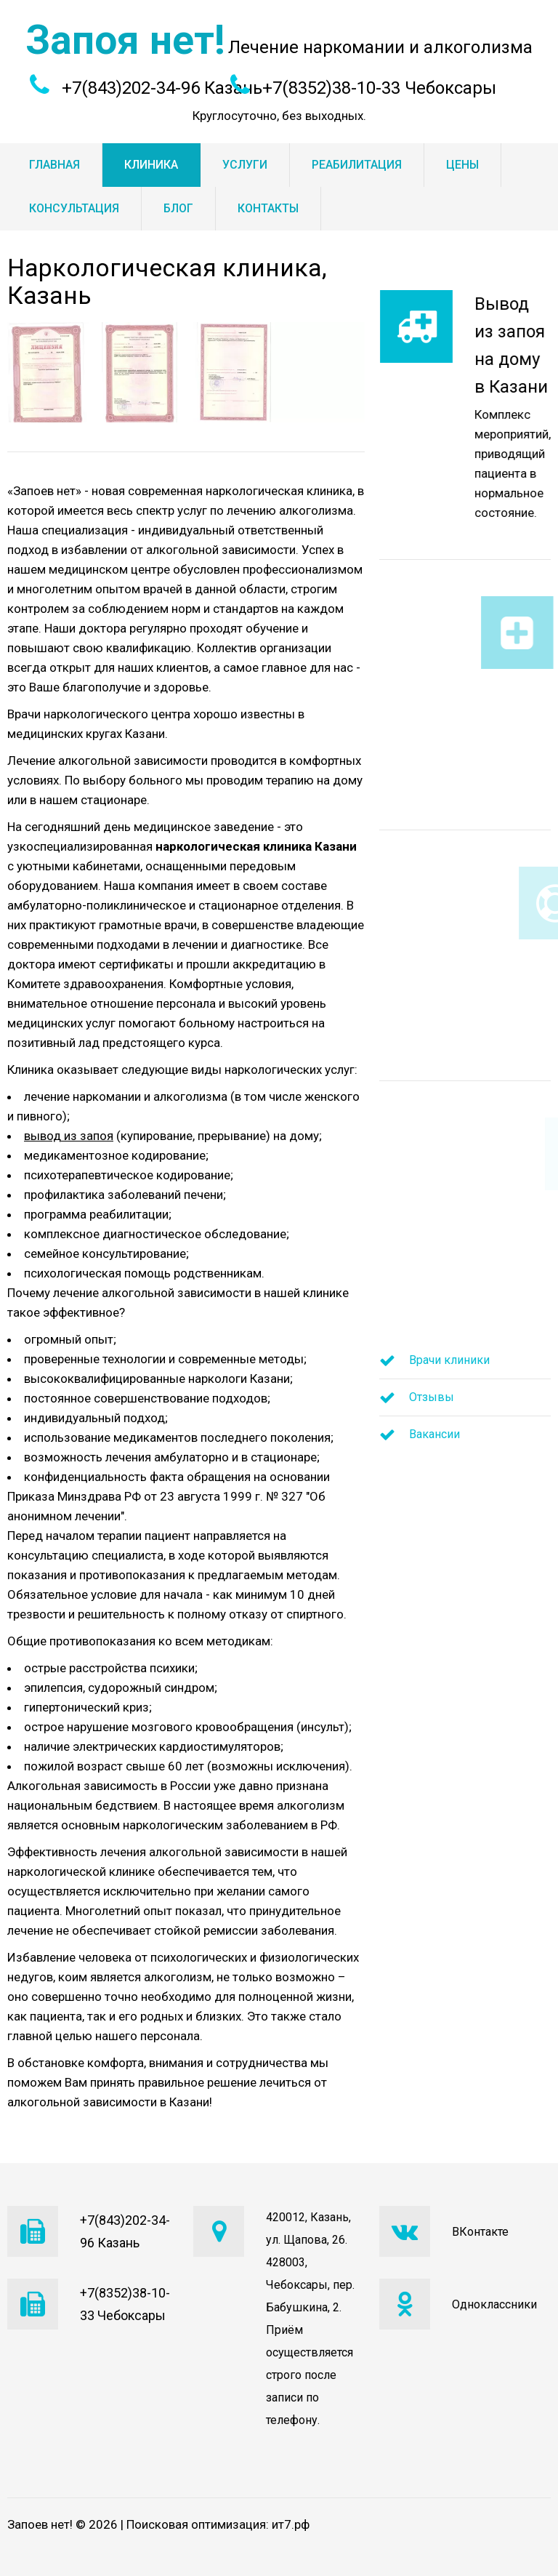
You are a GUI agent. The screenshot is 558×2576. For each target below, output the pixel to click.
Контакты (268, 208)
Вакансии (434, 1434)
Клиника (151, 165)
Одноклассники (494, 2304)
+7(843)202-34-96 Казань (162, 88)
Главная (54, 165)
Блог (178, 208)
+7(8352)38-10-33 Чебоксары (379, 88)
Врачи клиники (449, 1360)
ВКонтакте (480, 2232)
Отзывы (431, 1397)
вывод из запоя (68, 1135)
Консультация (74, 208)
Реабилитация (357, 165)
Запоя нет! (125, 40)
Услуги (244, 165)
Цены (462, 165)
